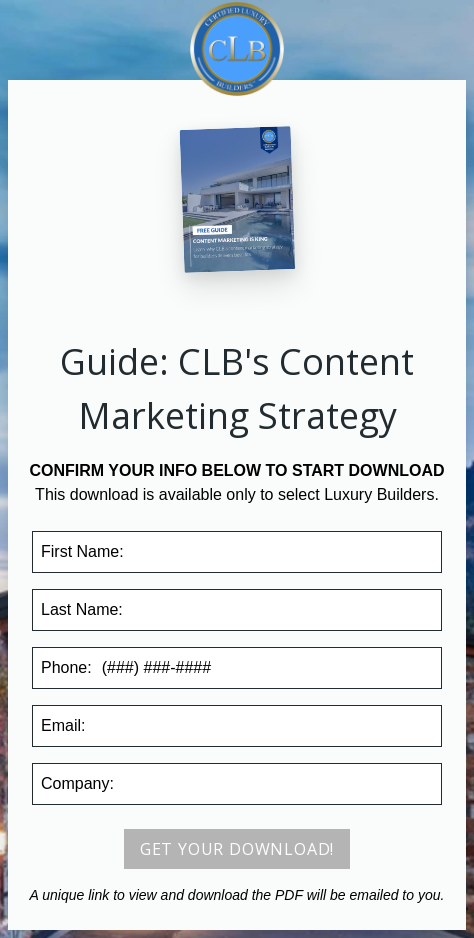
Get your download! (237, 849)
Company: (77, 783)
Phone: (66, 667)
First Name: (82, 551)
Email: (63, 725)
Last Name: (82, 609)
